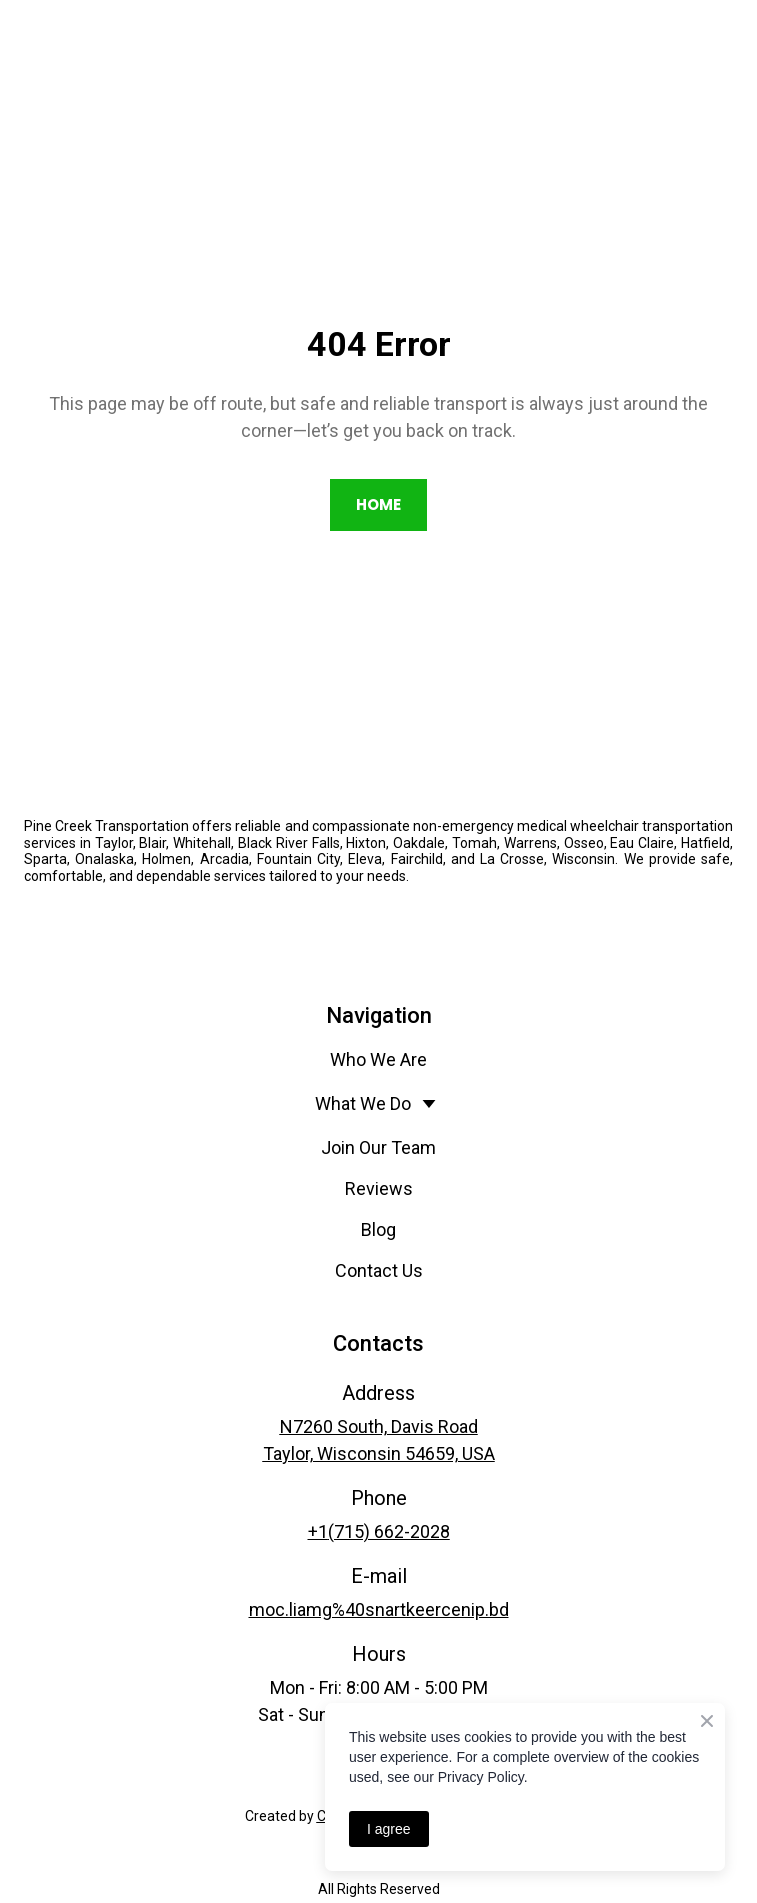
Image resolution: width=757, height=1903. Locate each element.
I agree (389, 1829)
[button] (378, 505)
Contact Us (379, 1270)
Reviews (379, 1188)
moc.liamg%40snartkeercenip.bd (379, 1609)
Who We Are (378, 1059)
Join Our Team (378, 1147)
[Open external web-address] (379, 929)
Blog (378, 1229)
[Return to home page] (379, 734)
